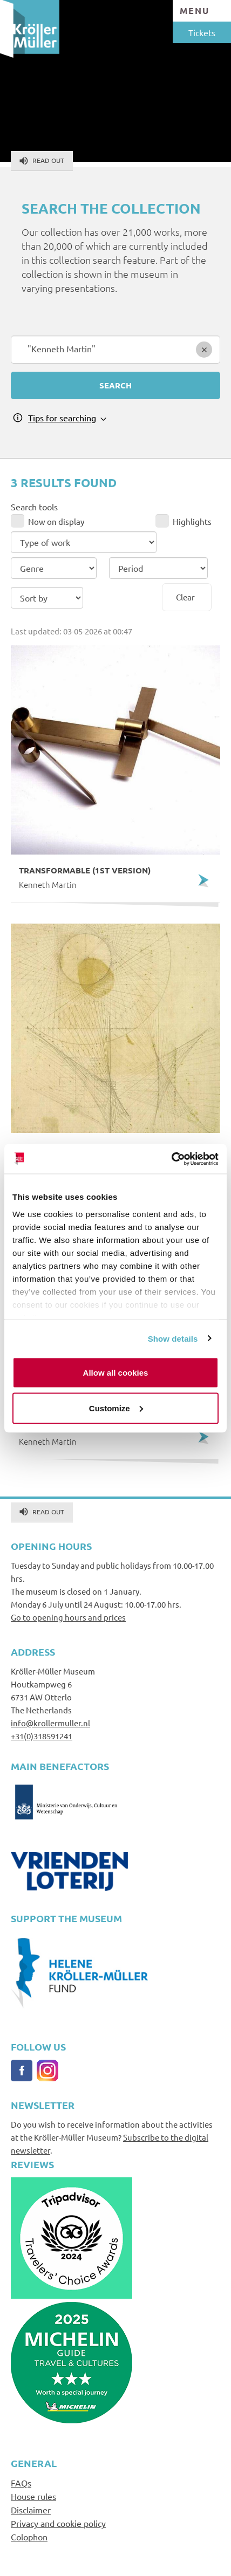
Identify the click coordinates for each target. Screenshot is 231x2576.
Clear (185, 597)
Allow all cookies (115, 1372)
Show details (173, 1338)
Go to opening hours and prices (68, 1617)
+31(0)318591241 (41, 1736)
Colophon (29, 2536)
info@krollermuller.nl (50, 1723)
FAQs (21, 2482)
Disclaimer (31, 2509)
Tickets (201, 32)
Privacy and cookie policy (58, 2523)
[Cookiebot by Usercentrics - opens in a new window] (171, 1159)
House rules (33, 2496)
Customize (116, 1407)
